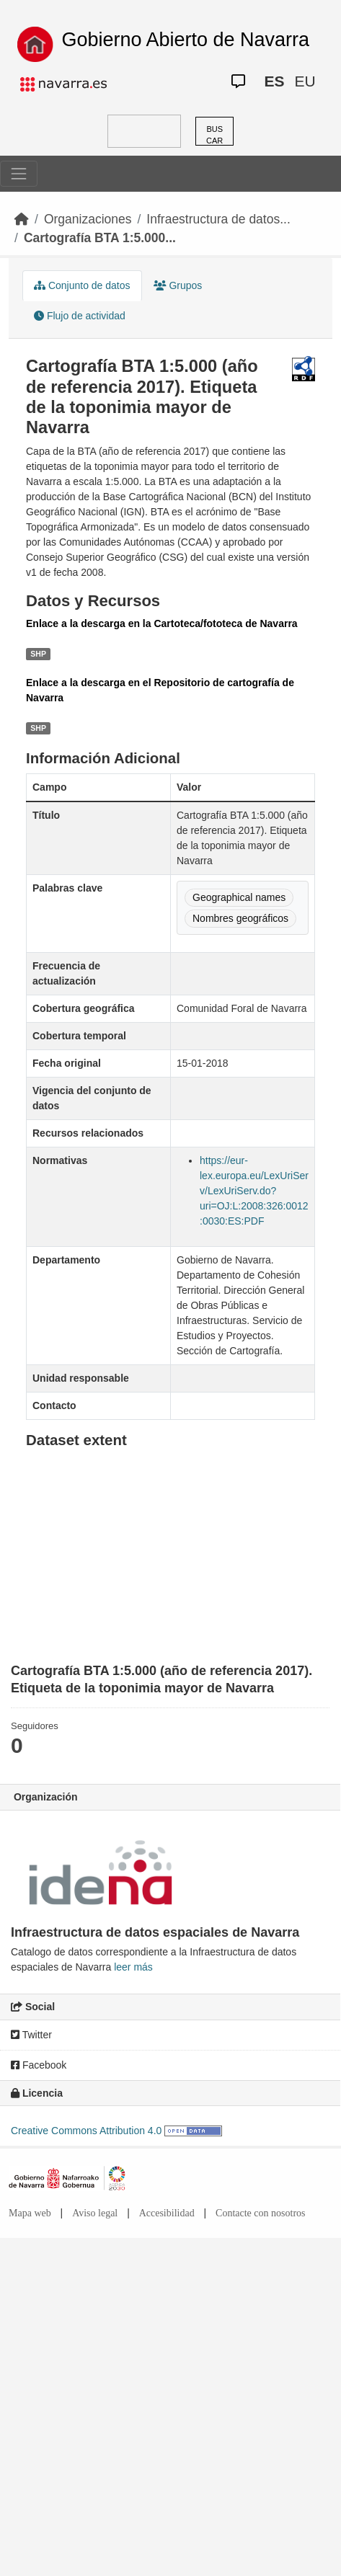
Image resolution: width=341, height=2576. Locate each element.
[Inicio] (21, 219)
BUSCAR (214, 135)
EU (304, 81)
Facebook (38, 2065)
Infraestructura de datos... (218, 219)
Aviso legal (95, 2213)
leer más (133, 1967)
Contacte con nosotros (260, 2213)
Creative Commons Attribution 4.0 (86, 2130)
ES (274, 81)
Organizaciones (88, 219)
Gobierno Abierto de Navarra (185, 39)
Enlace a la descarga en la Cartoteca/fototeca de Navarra (162, 623)
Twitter (31, 2034)
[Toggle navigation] (18, 174)
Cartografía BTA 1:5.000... (100, 238)
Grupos (178, 285)
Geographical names (238, 897)
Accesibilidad (167, 2213)
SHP (38, 653)
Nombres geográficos (240, 918)
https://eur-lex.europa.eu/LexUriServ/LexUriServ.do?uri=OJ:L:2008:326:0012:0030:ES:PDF (254, 1191)
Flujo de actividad (79, 315)
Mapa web (30, 2213)
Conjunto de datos (82, 285)
